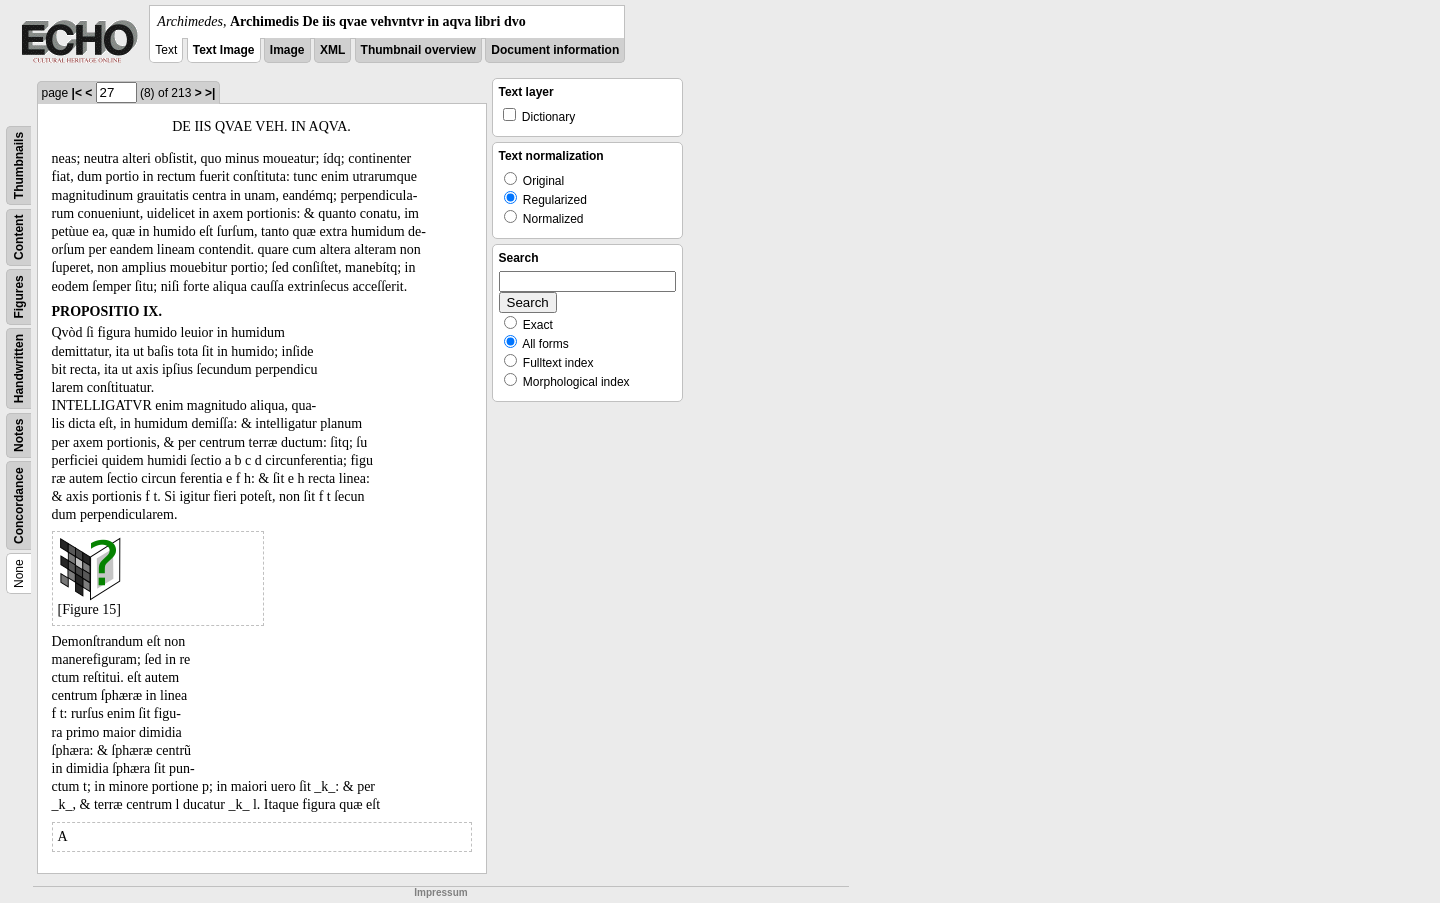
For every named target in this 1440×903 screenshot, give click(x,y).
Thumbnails (19, 165)
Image (287, 50)
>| (210, 93)
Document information (555, 50)
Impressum (440, 892)
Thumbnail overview (418, 50)
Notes (19, 435)
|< (77, 93)
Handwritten (19, 368)
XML (332, 50)
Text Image (224, 50)
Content (19, 237)
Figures (19, 296)
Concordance (19, 505)
